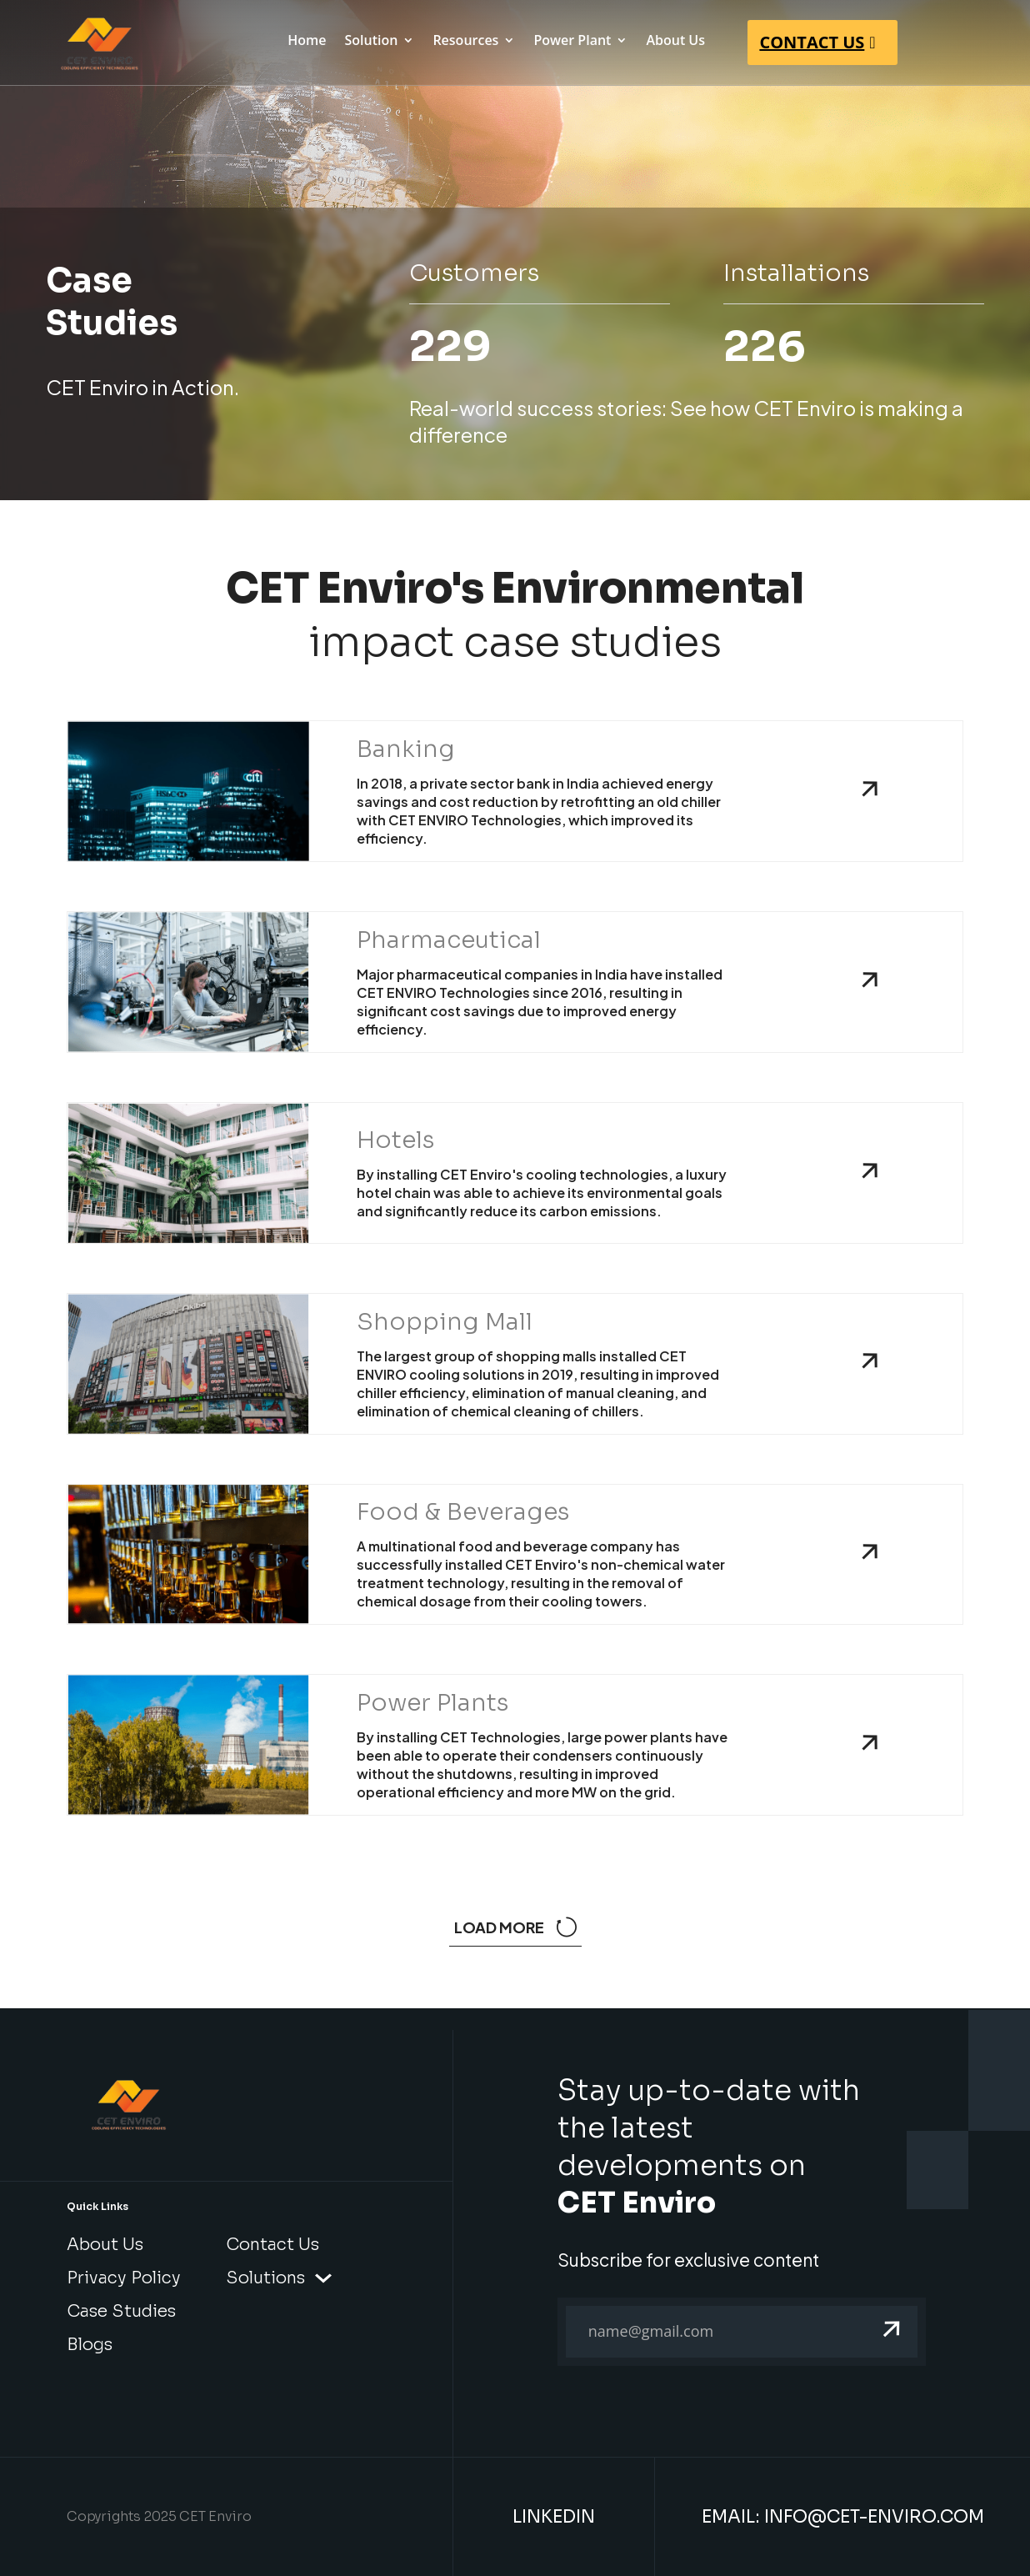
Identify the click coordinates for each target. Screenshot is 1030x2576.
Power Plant (572, 41)
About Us (675, 41)
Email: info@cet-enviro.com (843, 2517)
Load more (515, 1927)
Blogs (89, 2344)
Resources (465, 41)
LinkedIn (553, 2517)
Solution (371, 41)
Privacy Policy (124, 2278)
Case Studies (121, 2311)
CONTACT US (811, 42)
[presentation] (684, 2424)
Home (307, 41)
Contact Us (272, 2244)
